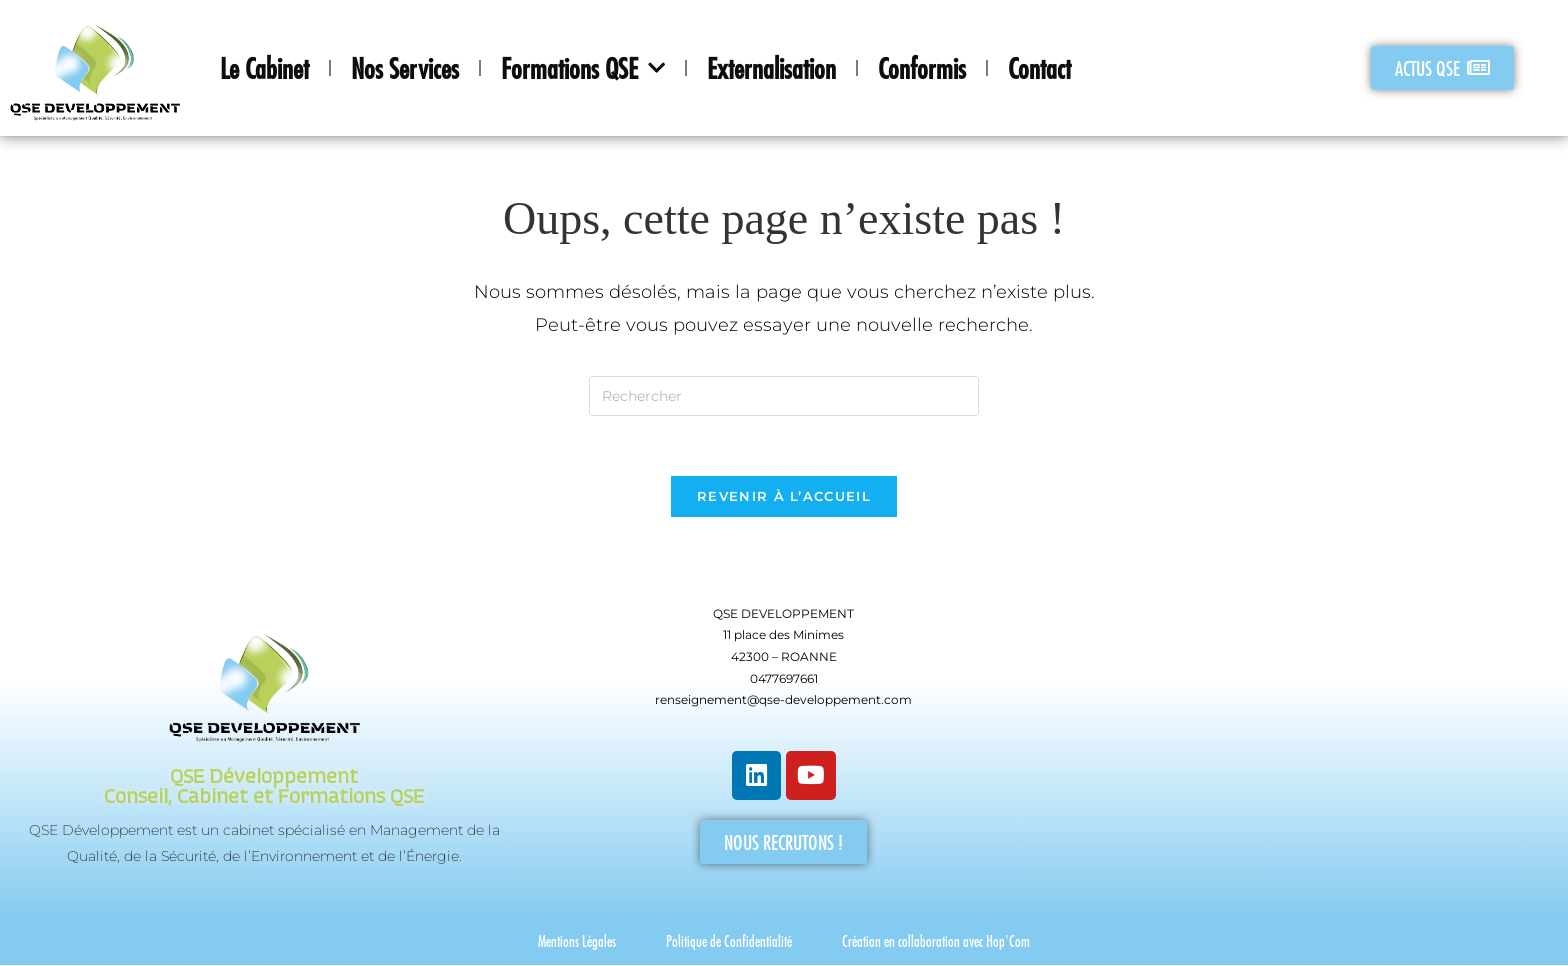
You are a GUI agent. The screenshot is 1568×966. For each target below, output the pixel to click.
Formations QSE (583, 68)
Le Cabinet (264, 68)
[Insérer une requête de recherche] (784, 396)
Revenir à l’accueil (784, 497)
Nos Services (405, 68)
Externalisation (771, 68)
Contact (1039, 68)
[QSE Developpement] (1303, 744)
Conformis (922, 68)
